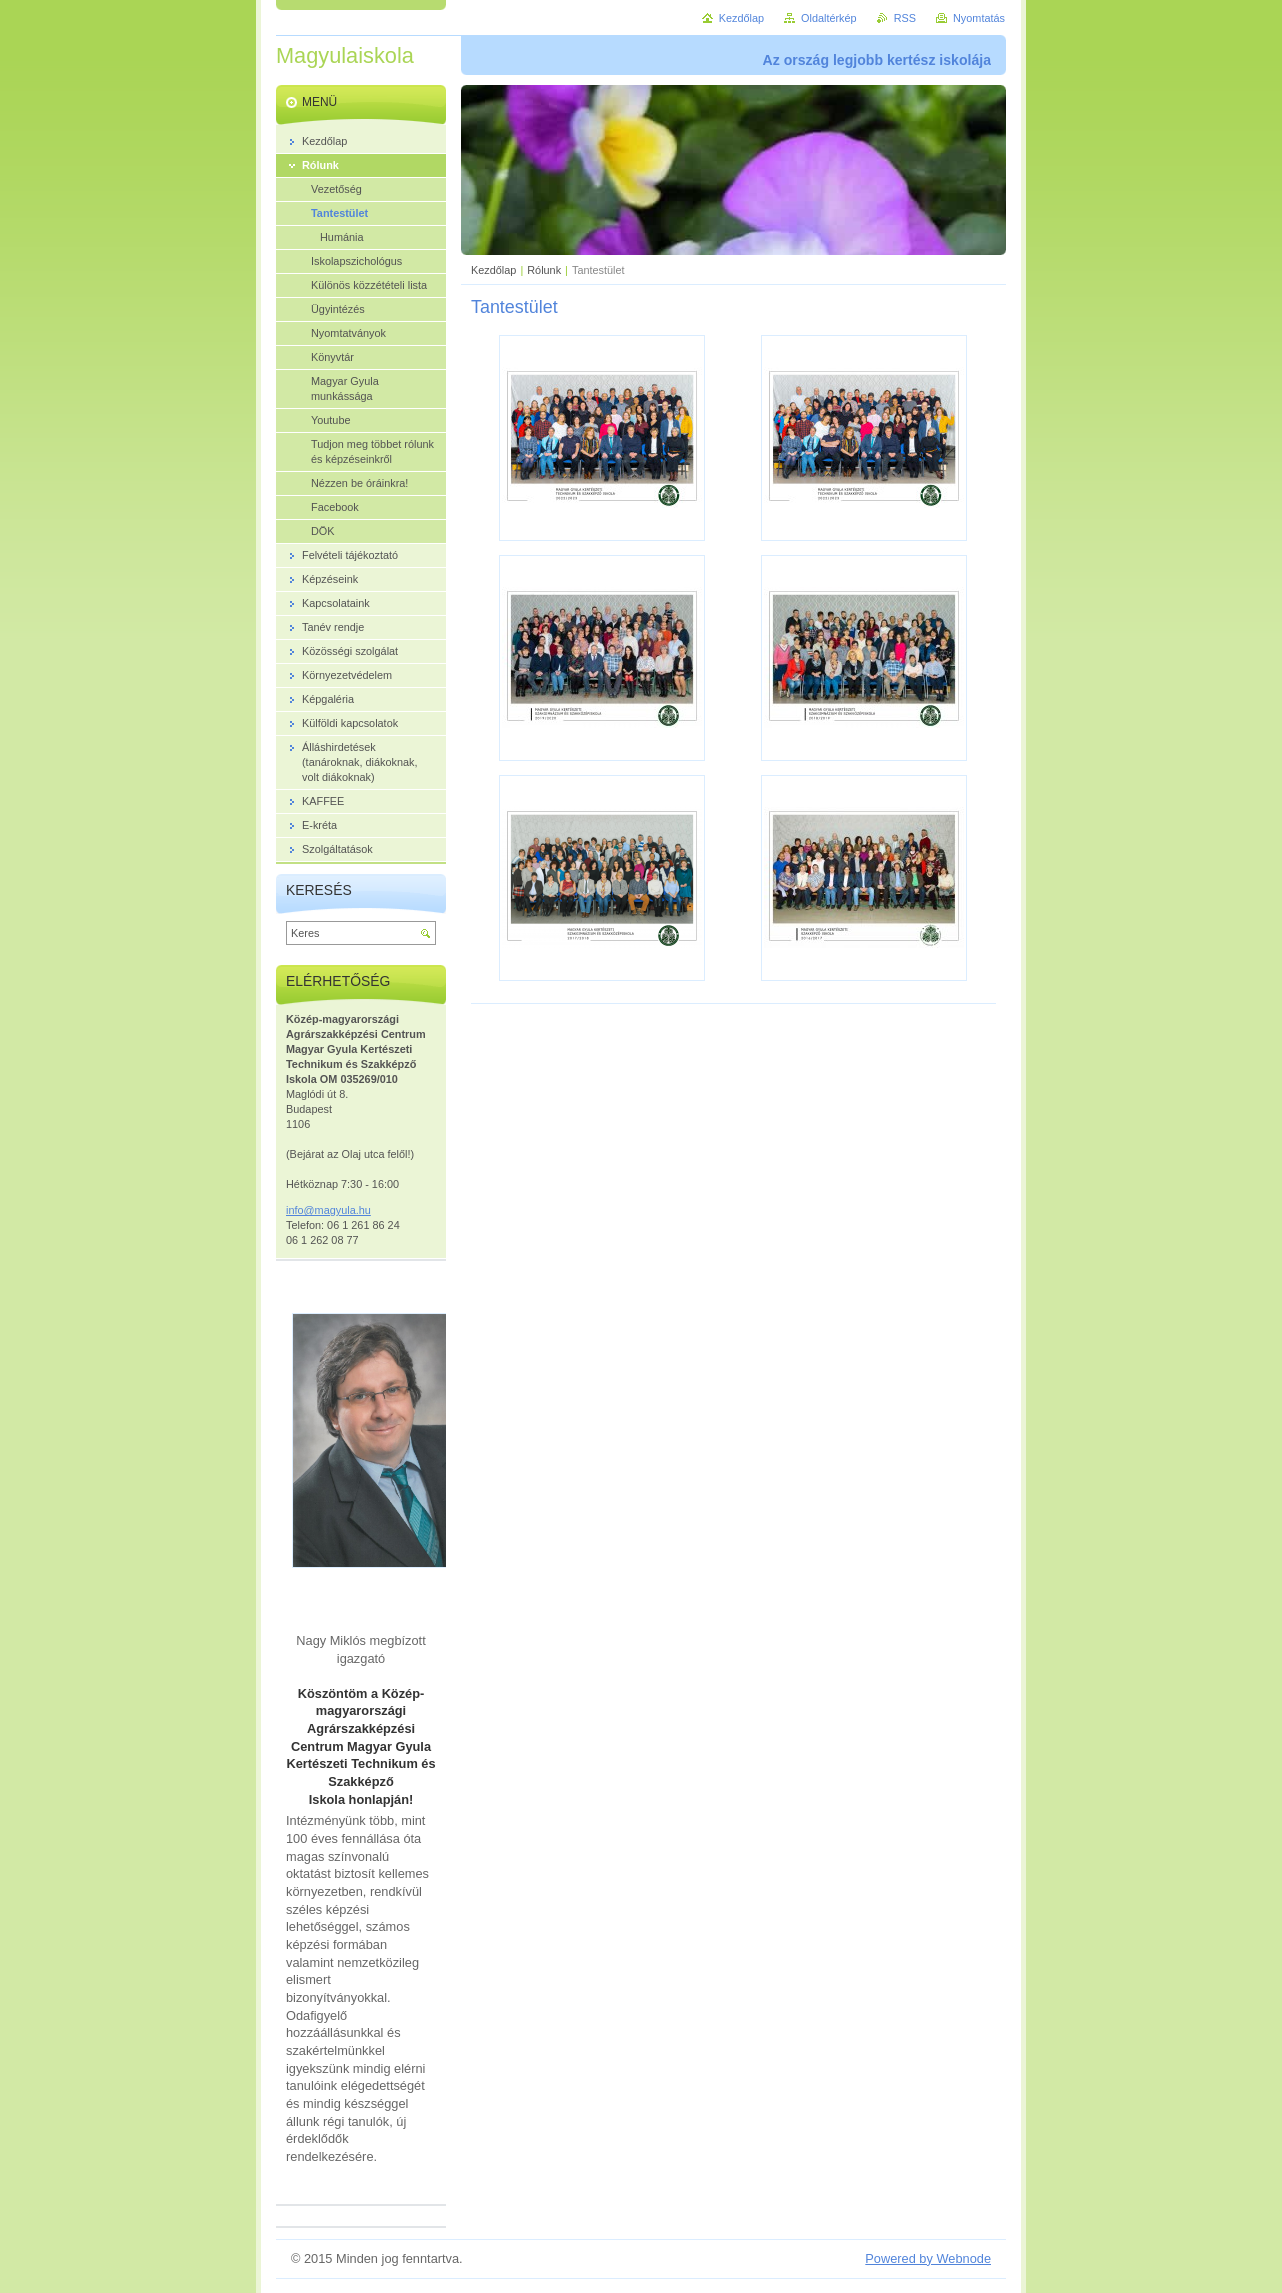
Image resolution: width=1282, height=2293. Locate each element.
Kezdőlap (493, 270)
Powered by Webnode (928, 2258)
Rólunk (544, 270)
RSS (905, 18)
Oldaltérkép (829, 18)
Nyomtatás (979, 18)
